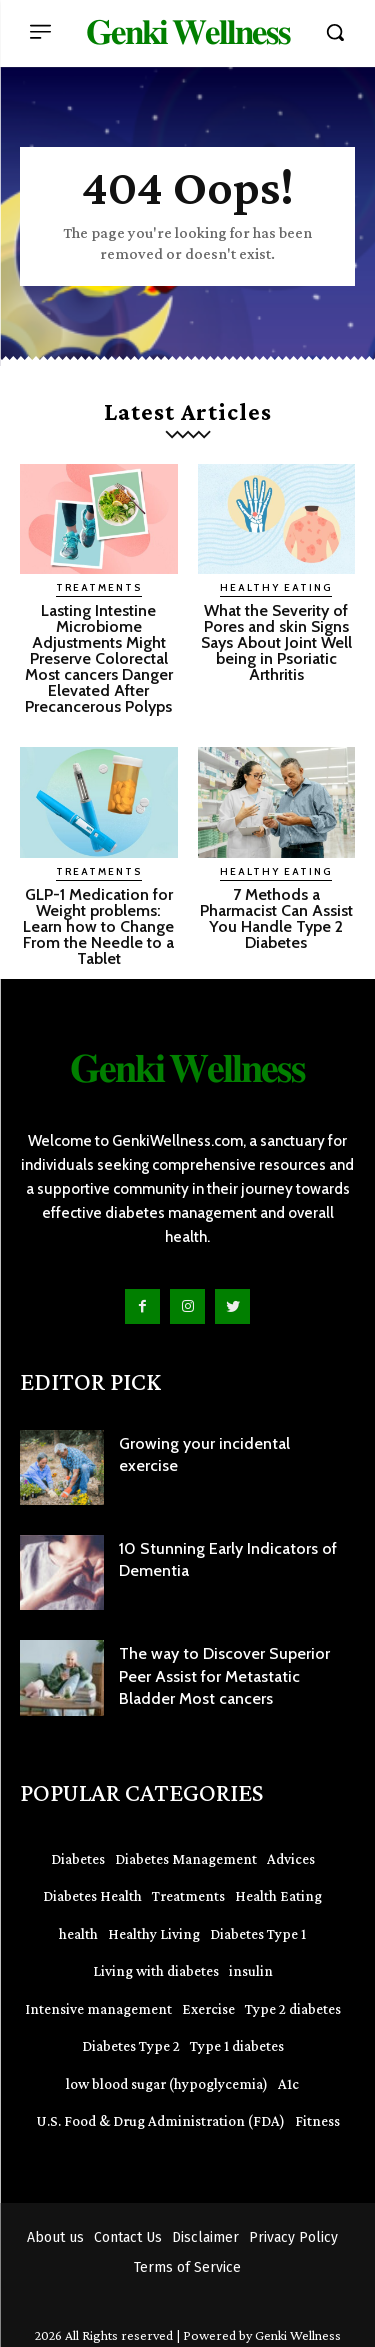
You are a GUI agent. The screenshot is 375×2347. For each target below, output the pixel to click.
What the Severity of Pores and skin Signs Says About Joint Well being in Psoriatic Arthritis (276, 642)
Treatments (99, 587)
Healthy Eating (276, 587)
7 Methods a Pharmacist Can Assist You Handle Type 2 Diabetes (276, 918)
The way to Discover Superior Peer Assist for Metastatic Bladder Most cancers (224, 1676)
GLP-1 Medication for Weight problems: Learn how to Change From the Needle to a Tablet (98, 926)
